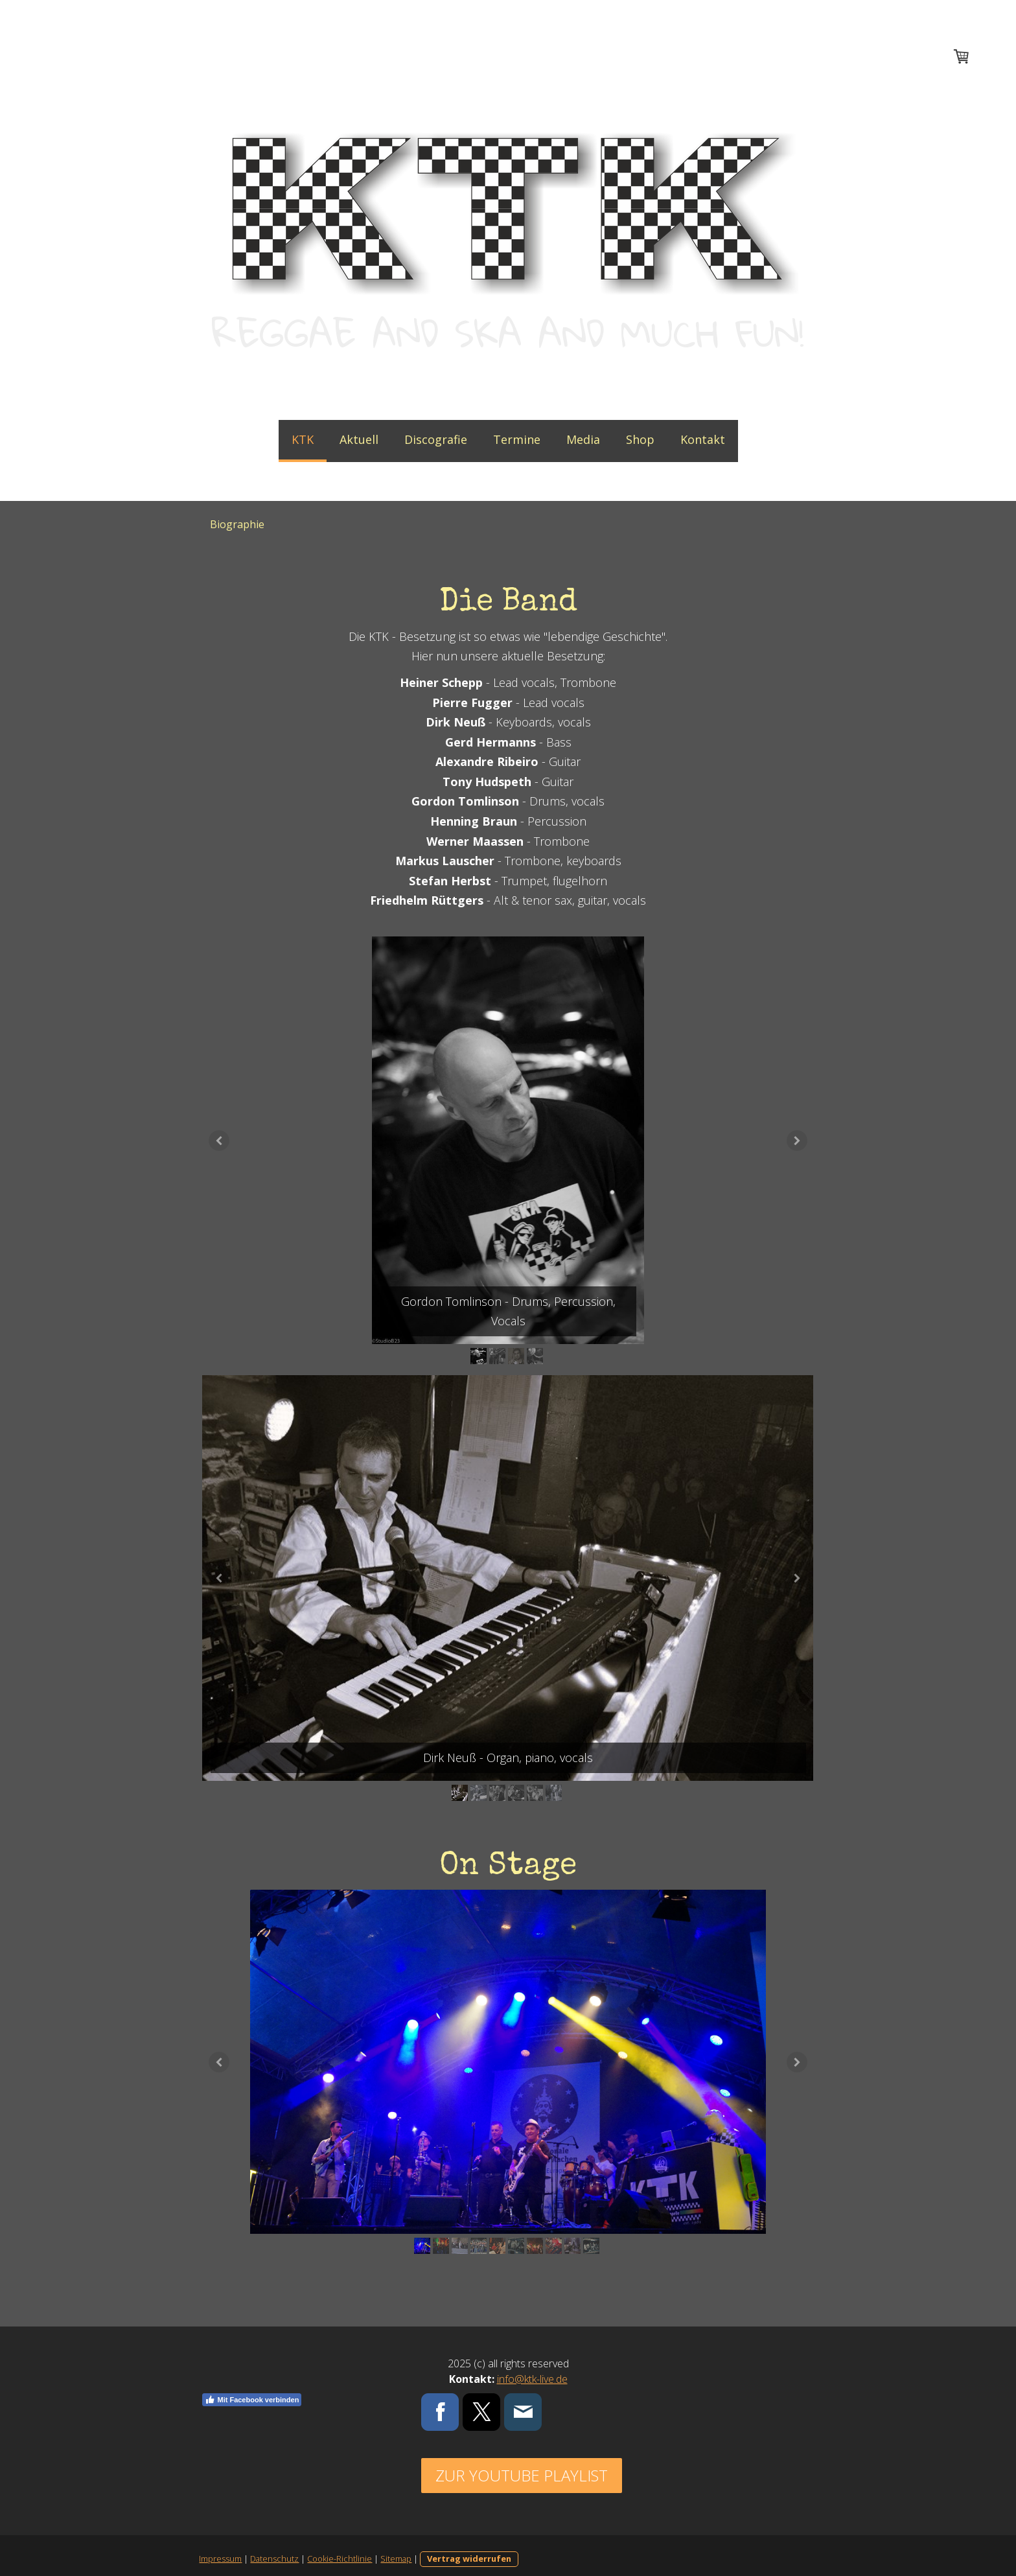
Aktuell (359, 439)
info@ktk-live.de (532, 2387)
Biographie (237, 524)
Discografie (435, 439)
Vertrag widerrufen (467, 2567)
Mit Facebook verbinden (250, 2408)
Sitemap (394, 2567)
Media (583, 439)
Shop (640, 439)
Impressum (218, 2567)
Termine (516, 439)
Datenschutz (272, 2567)
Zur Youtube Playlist (521, 2483)
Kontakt (702, 439)
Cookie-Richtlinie (337, 2567)
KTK (303, 439)
